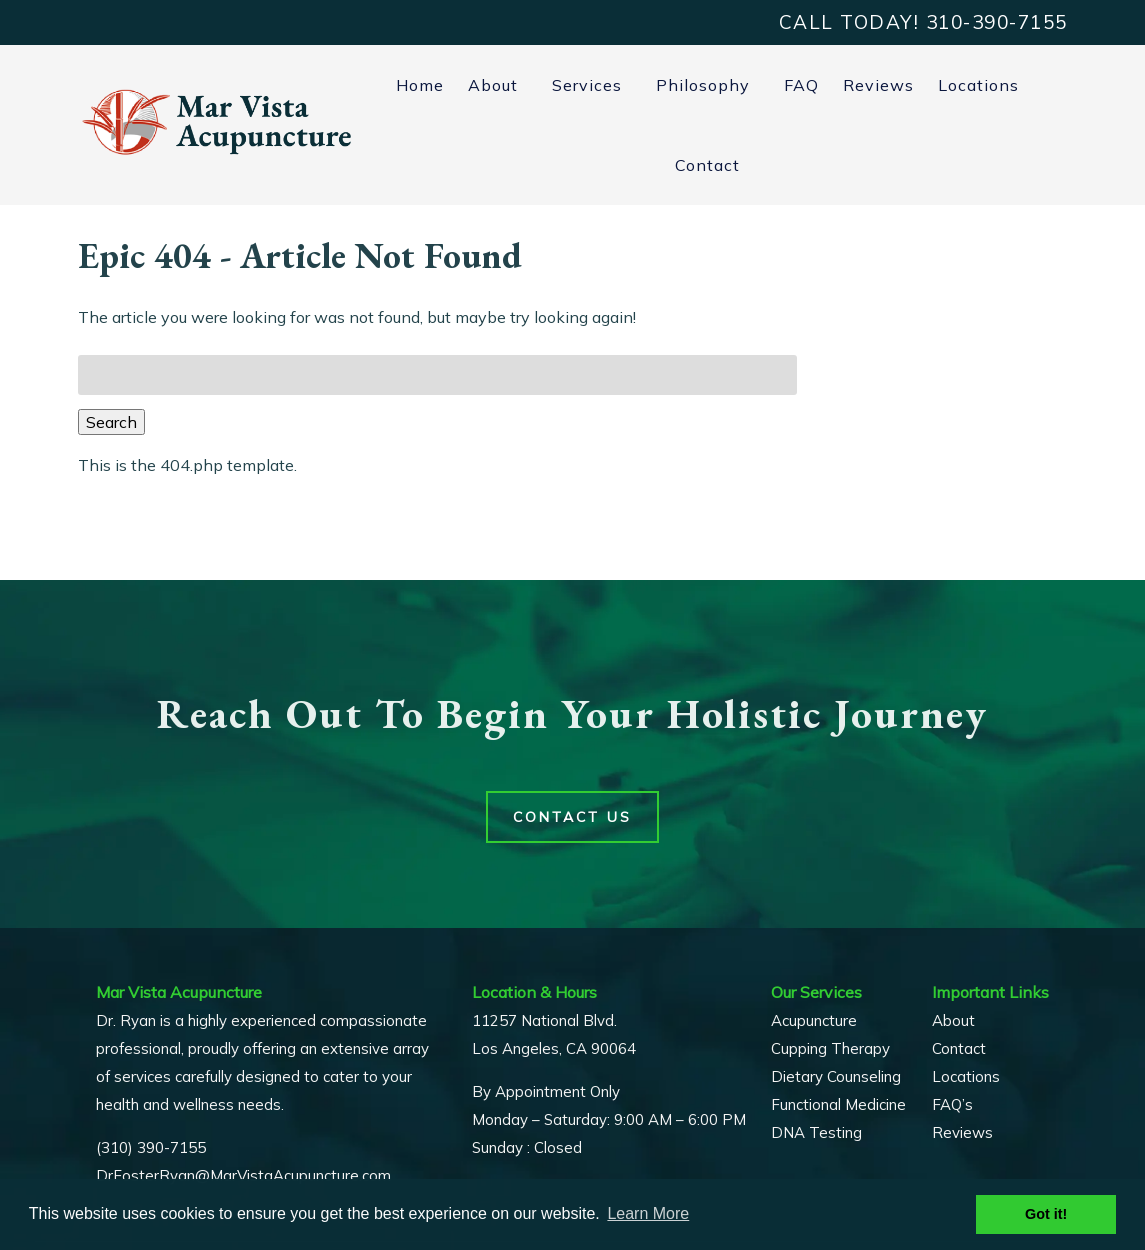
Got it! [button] (1046, 1214)
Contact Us (572, 817)
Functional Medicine (838, 1104)
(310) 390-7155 (151, 1147)
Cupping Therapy (830, 1048)
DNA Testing (816, 1132)
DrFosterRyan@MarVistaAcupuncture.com (243, 1175)
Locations (978, 85)
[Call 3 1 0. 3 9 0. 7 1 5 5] (997, 22)
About (493, 85)
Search (111, 422)
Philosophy (703, 85)
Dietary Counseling (836, 1076)
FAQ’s (952, 1104)
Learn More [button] (648, 1213)
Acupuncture (814, 1020)
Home (420, 85)
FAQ (801, 85)
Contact (707, 165)
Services (587, 85)
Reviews (878, 85)
